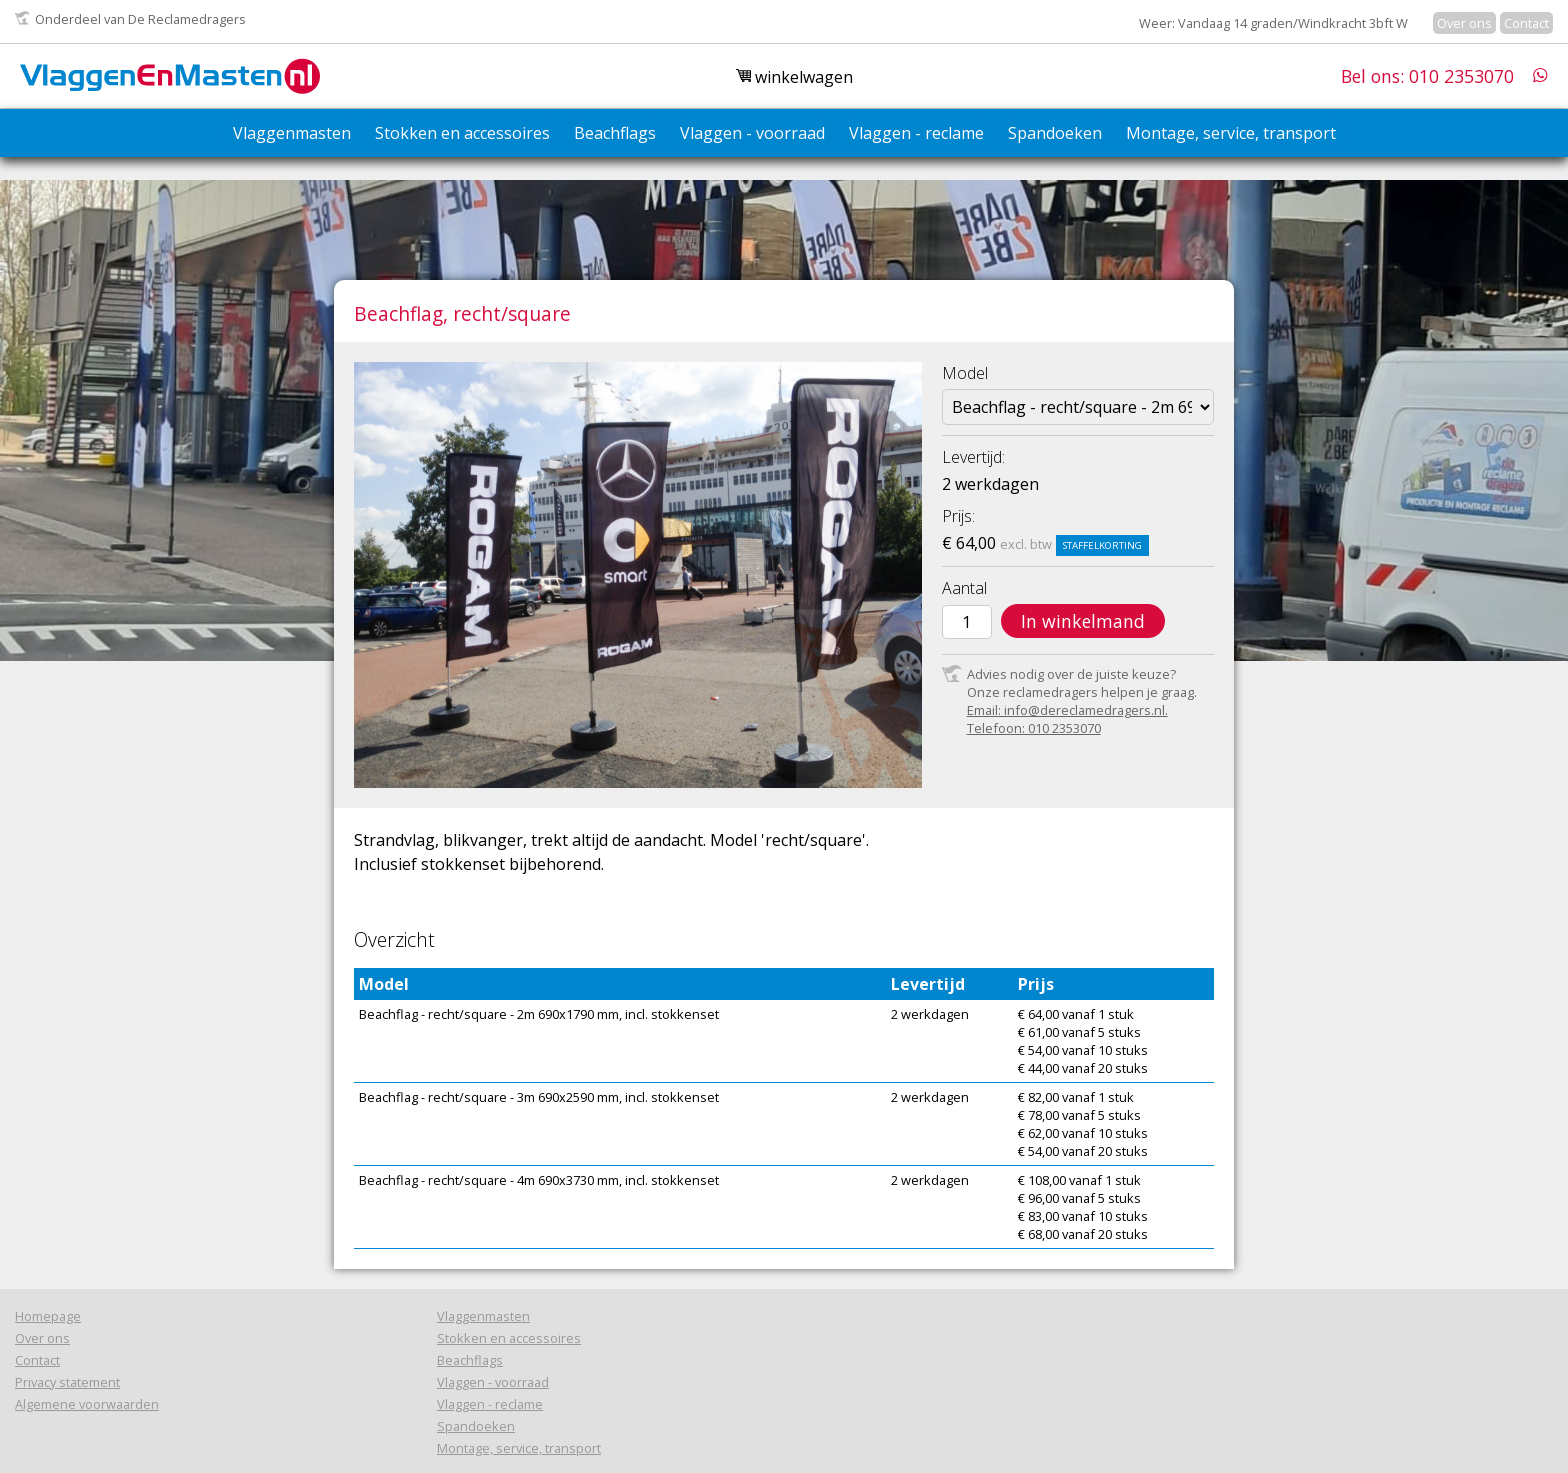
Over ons (1464, 23)
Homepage (48, 1316)
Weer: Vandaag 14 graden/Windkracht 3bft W (1273, 23)
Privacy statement (67, 1382)
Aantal (964, 588)
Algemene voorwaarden (87, 1404)
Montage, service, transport (1231, 133)
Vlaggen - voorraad (752, 133)
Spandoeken (1055, 133)
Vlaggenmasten (292, 133)
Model (965, 373)
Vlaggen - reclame (916, 133)
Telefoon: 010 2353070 (1034, 728)
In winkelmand (1083, 621)
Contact (1526, 23)
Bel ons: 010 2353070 (1427, 76)
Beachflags (615, 133)
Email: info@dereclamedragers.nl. (1067, 710)
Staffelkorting (1102, 545)
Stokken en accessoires (462, 133)
